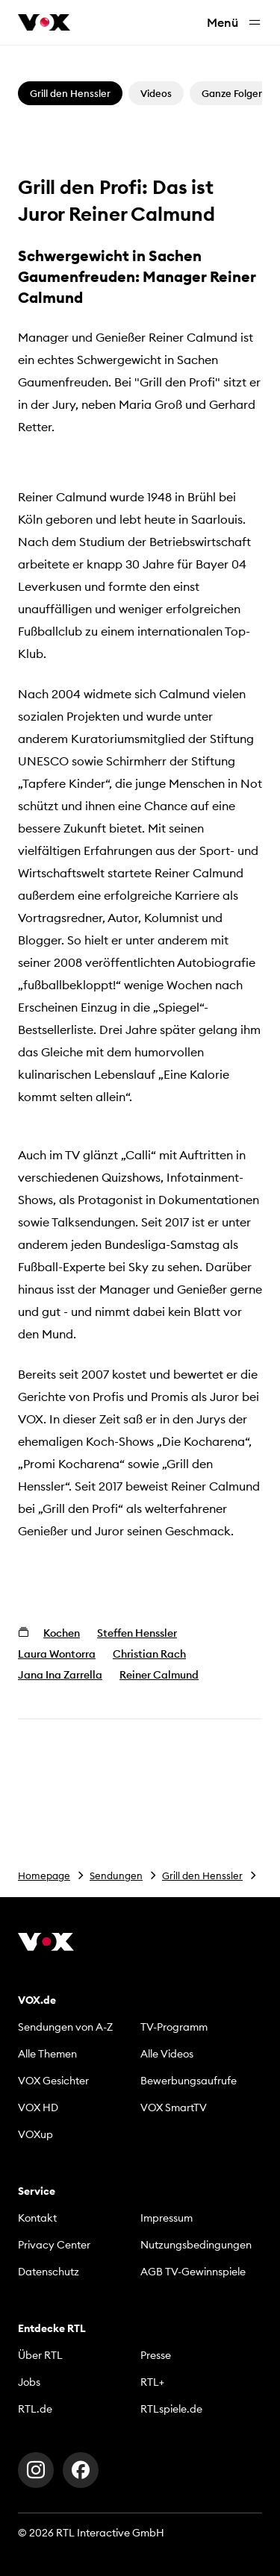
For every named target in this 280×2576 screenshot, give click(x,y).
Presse (155, 2355)
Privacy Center (54, 2244)
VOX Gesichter (53, 2080)
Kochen (61, 1633)
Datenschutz (48, 2271)
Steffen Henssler (137, 1633)
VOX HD (38, 2107)
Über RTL (40, 2355)
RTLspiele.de (171, 2409)
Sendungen (116, 1875)
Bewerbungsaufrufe (188, 2080)
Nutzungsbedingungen (196, 2244)
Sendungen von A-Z (65, 2027)
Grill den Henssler (202, 1875)
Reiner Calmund (159, 1675)
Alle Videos (166, 2054)
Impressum (166, 2218)
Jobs (29, 2382)
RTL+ (152, 2382)
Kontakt (37, 2218)
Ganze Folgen (233, 93)
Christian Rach (149, 1654)
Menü (234, 23)
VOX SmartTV (173, 2107)
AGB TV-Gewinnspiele (193, 2271)
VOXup (35, 2134)
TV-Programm (174, 2027)
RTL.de (35, 2409)
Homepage (44, 1875)
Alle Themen (47, 2054)
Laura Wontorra (57, 1654)
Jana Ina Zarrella (60, 1675)
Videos (156, 93)
